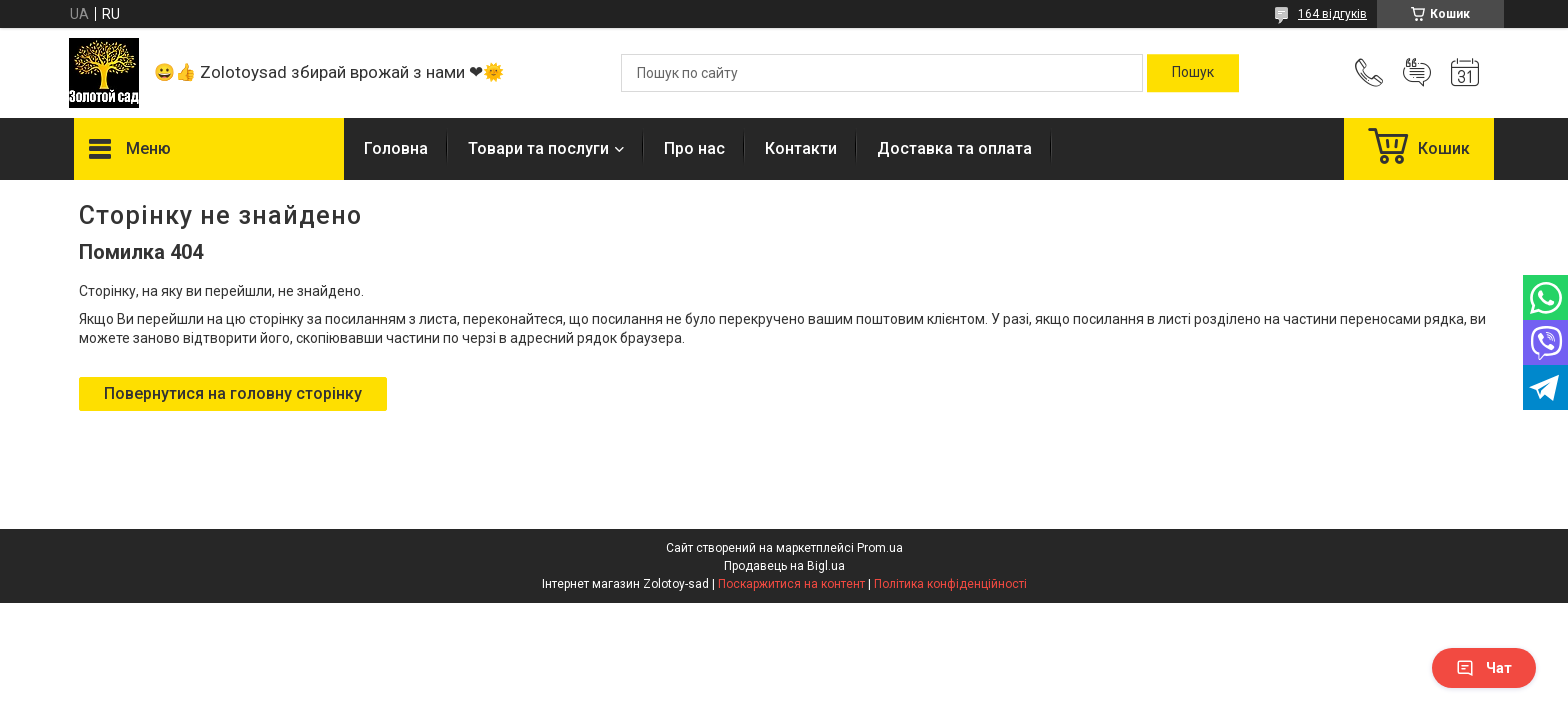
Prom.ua (880, 548)
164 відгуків (1332, 14)
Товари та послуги (538, 148)
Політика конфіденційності (950, 584)
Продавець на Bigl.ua (784, 566)
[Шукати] (1193, 73)
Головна (396, 148)
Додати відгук (1417, 73)
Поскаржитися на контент (791, 584)
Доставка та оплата (954, 148)
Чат (1484, 668)
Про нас (694, 148)
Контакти (801, 148)
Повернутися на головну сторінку (233, 393)
